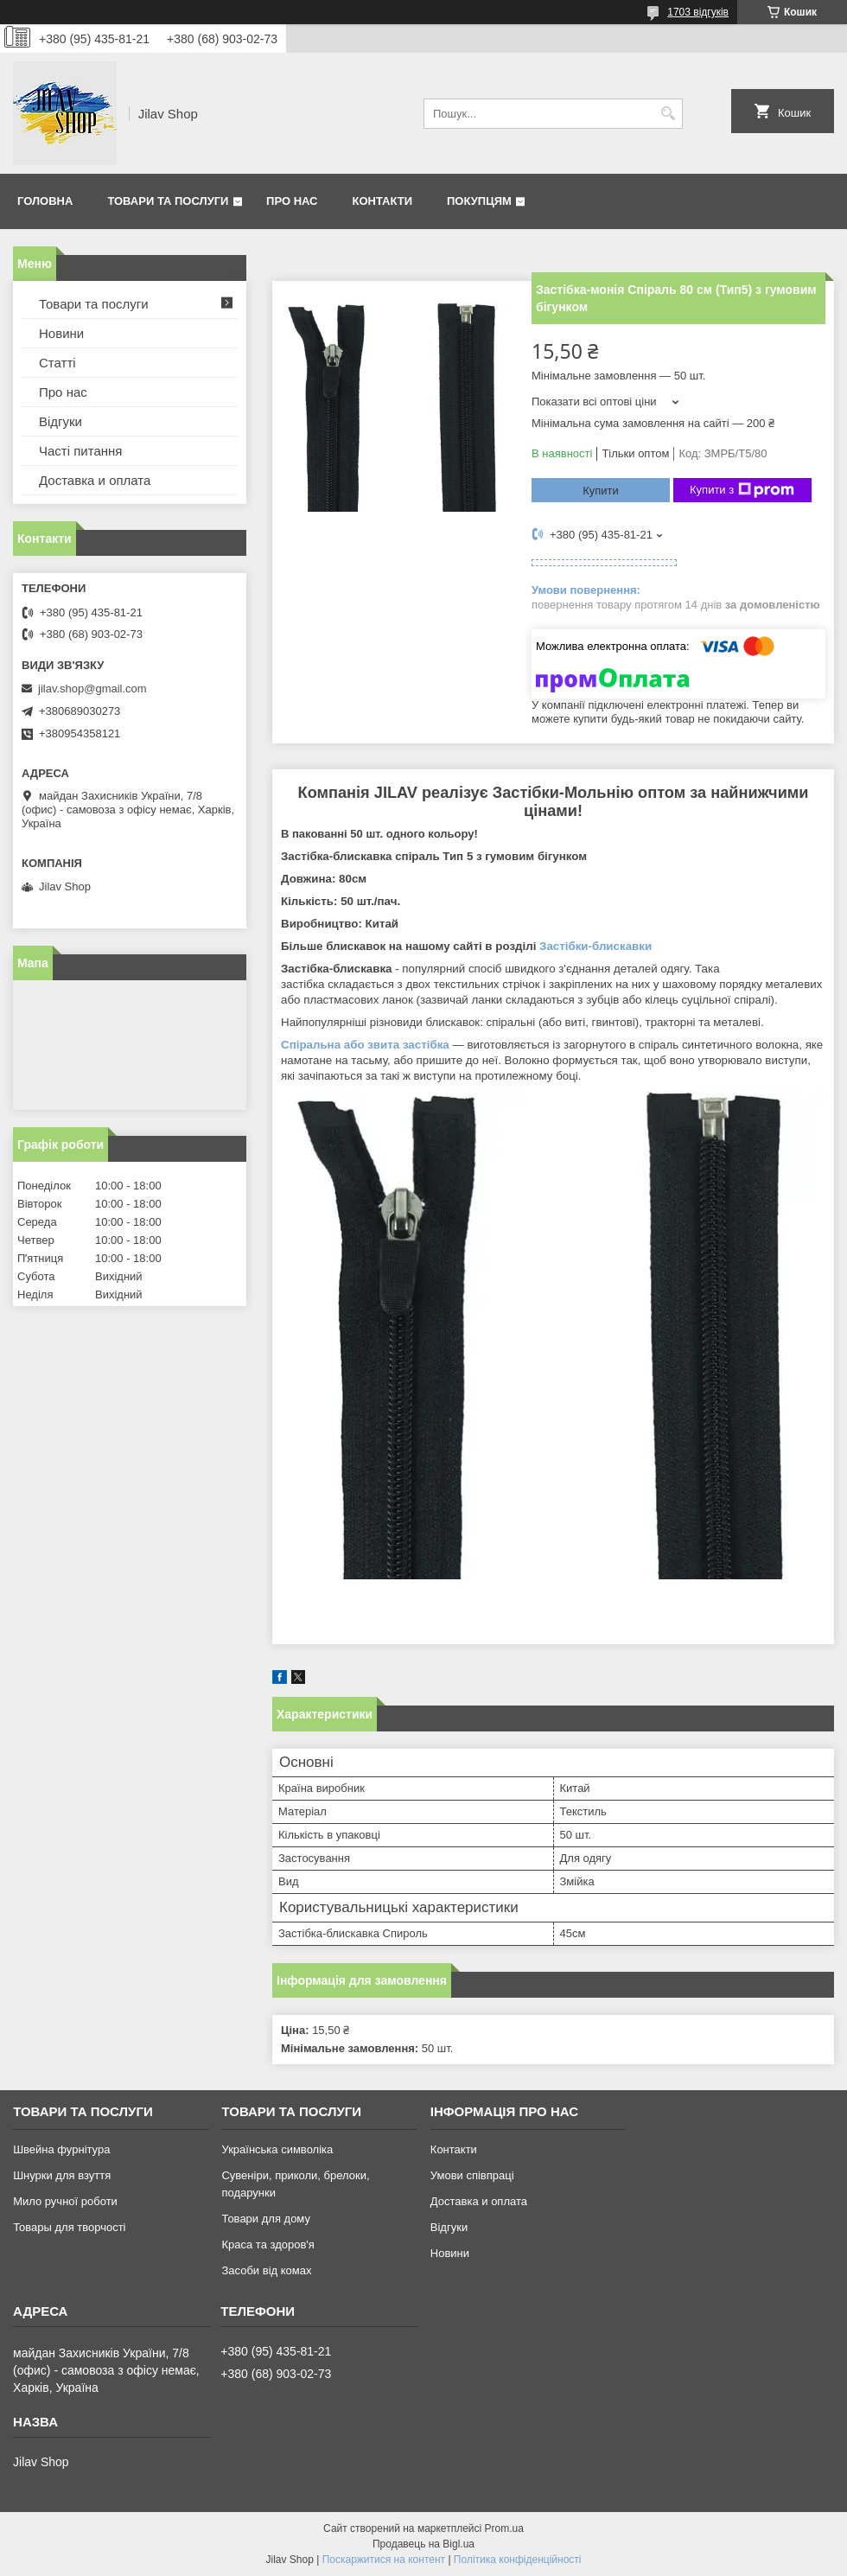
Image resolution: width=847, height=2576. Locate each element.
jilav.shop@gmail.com (92, 688)
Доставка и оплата (94, 480)
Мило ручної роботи (65, 2201)
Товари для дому (265, 2218)
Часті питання (80, 450)
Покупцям (479, 200)
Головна (45, 200)
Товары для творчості (69, 2227)
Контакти (383, 200)
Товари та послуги (167, 200)
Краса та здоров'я (267, 2244)
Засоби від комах (266, 2270)
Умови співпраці (472, 2175)
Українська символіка (277, 2149)
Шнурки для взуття (62, 2175)
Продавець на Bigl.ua (423, 2544)
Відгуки (60, 421)
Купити (601, 490)
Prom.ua (504, 2528)
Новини (61, 333)
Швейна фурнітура (61, 2149)
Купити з (742, 490)
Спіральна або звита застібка (365, 1044)
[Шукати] (668, 114)
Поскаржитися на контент (383, 2560)
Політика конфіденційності (518, 2560)
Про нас (291, 200)
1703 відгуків (698, 12)
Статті (57, 362)
